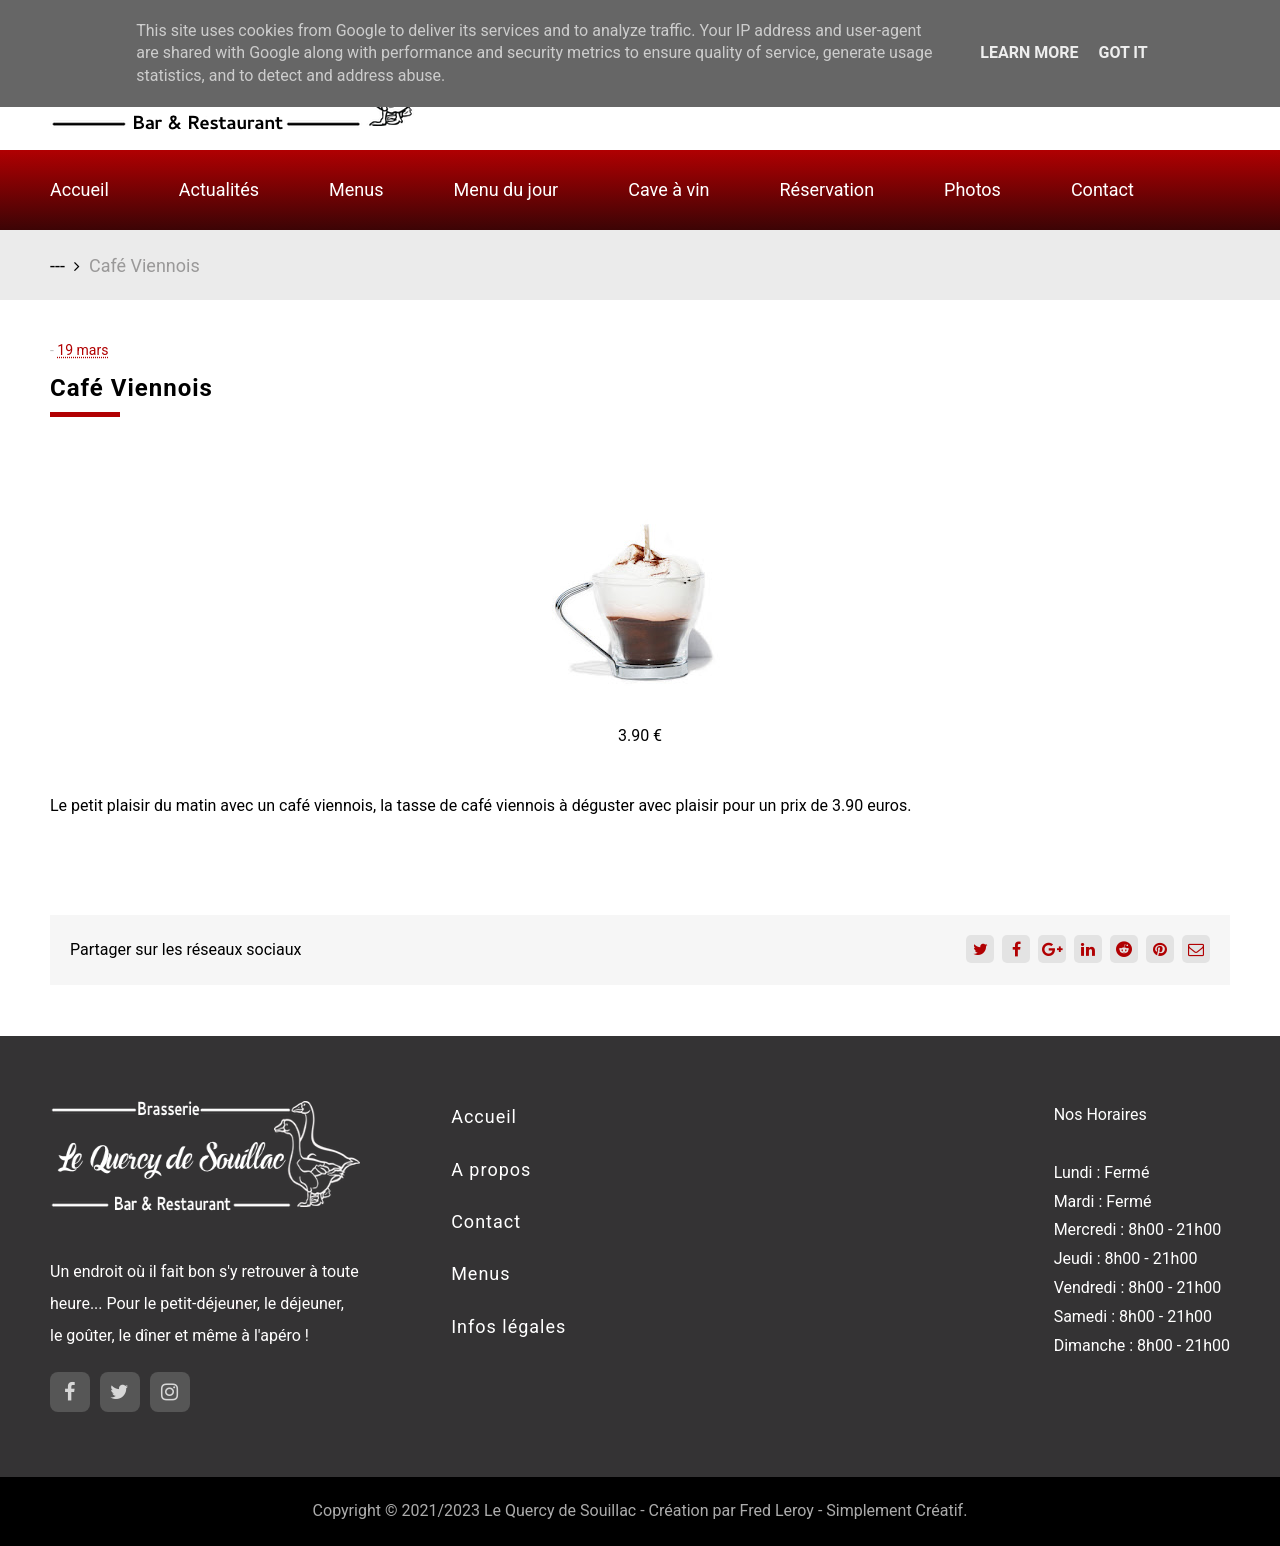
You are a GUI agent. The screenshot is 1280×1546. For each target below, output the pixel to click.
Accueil (79, 189)
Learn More (1029, 52)
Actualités (219, 189)
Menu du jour (505, 189)
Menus (356, 189)
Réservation (827, 189)
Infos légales (508, 1326)
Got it (1122, 52)
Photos (972, 189)
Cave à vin (668, 189)
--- (57, 265)
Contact (1102, 189)
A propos (491, 1169)
